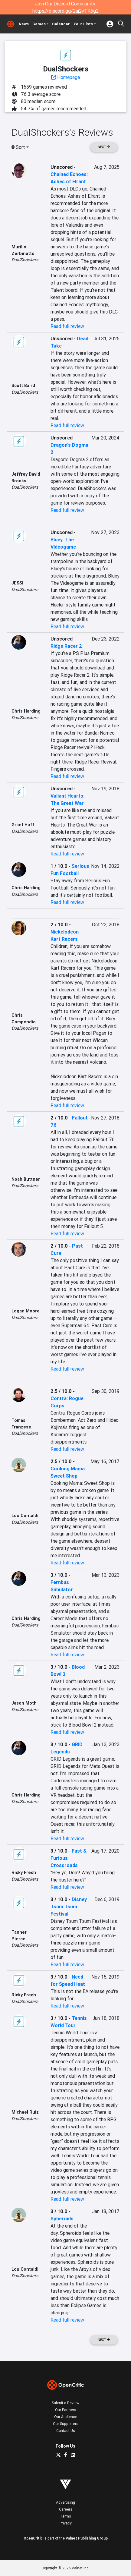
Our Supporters (65, 2423)
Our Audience (65, 2416)
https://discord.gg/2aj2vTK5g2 (65, 11)
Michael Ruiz (25, 2112)
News (24, 24)
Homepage (65, 77)
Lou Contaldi (24, 1515)
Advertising (65, 2502)
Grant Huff (22, 824)
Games (39, 24)
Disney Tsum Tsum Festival (69, 1906)
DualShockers (24, 260)
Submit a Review (65, 2403)
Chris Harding (26, 711)
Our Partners (65, 2410)
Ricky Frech (23, 1872)
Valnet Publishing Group (87, 2538)
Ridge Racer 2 (66, 646)
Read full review (67, 326)
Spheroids (62, 2218)
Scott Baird (23, 385)
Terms (65, 2516)
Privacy (66, 2523)
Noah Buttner (25, 1179)
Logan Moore (25, 1311)
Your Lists (83, 24)
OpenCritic (33, 2538)
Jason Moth (24, 1703)
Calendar (61, 24)
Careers (65, 2509)
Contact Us (65, 2430)
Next (104, 147)
